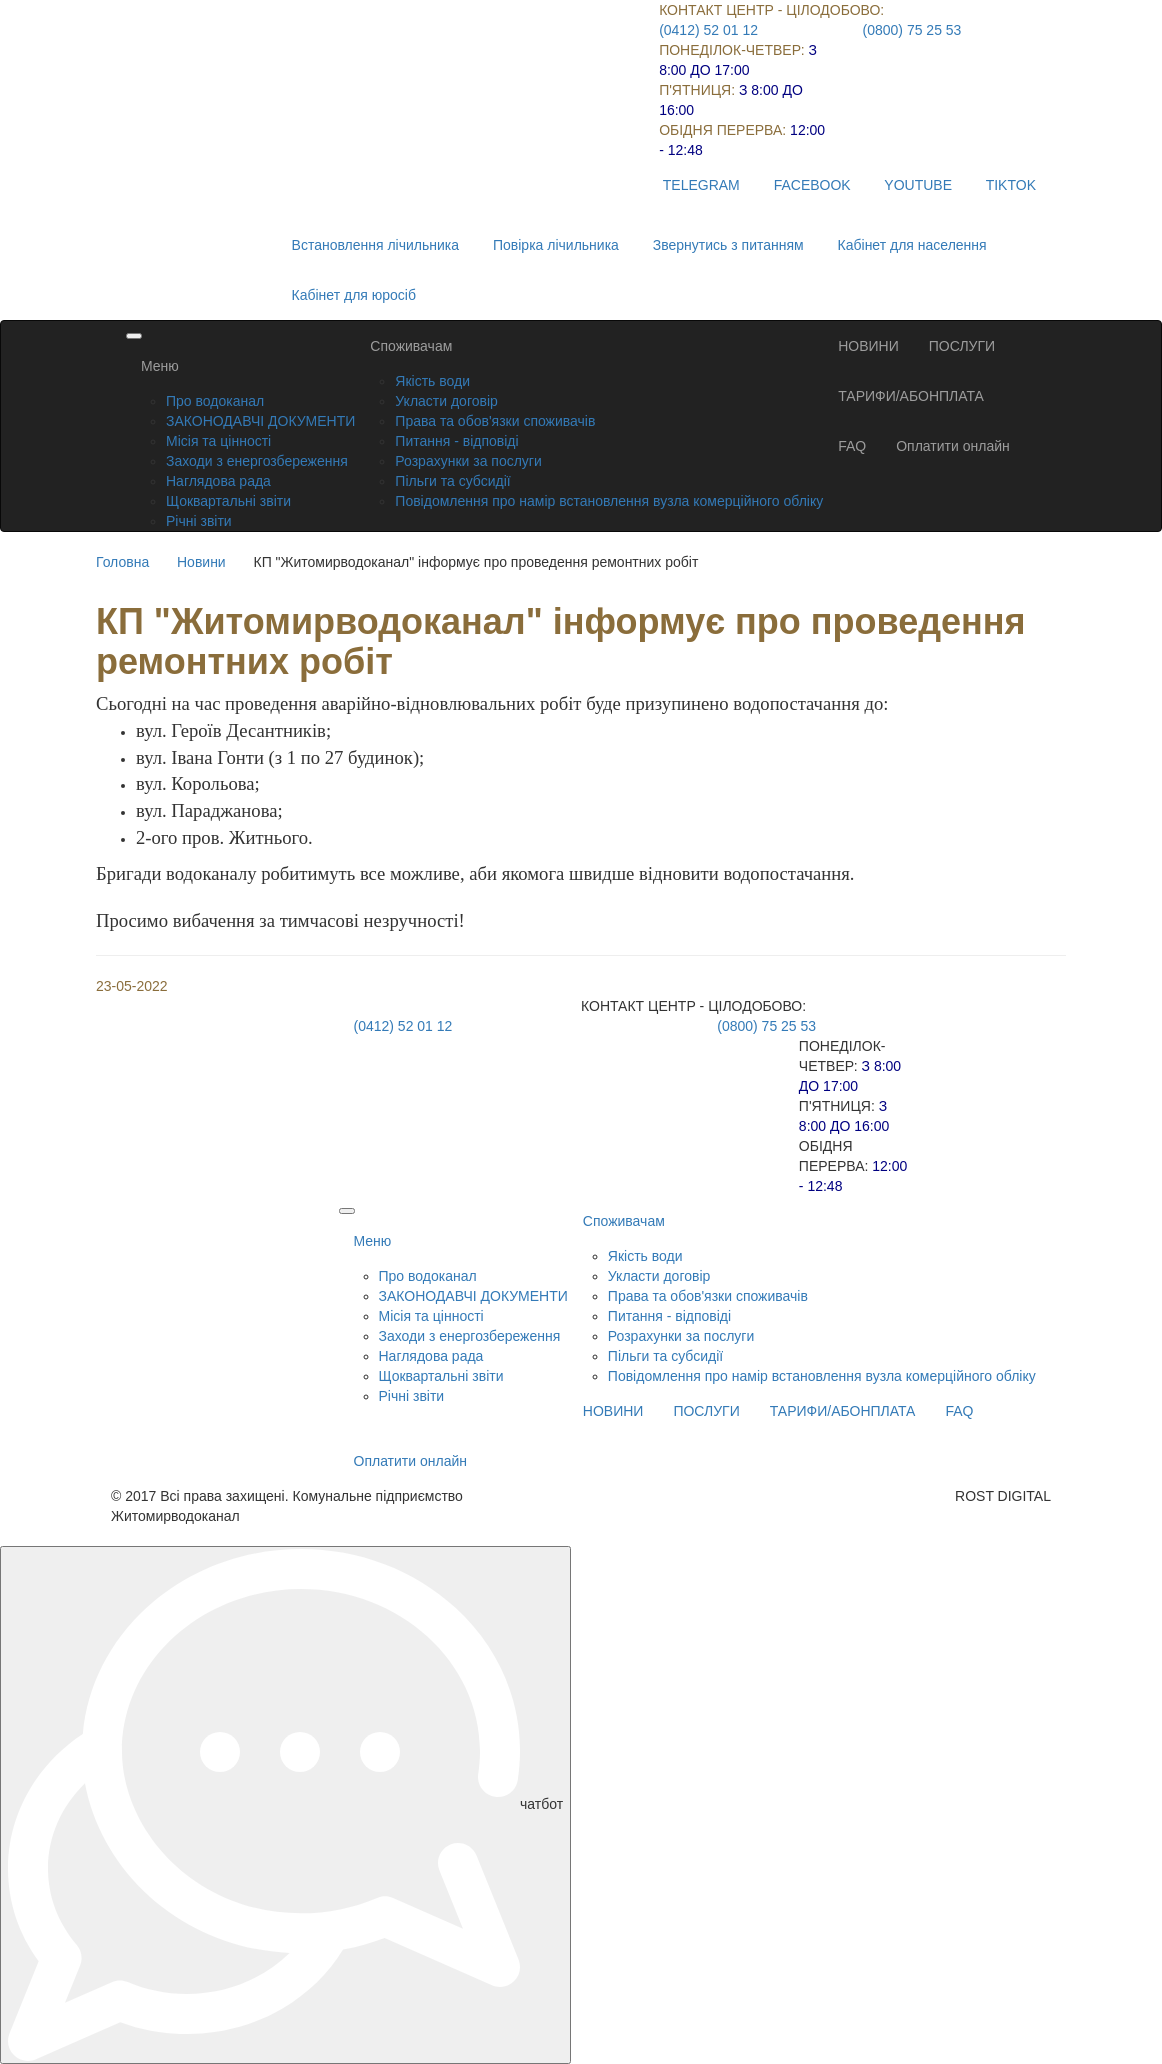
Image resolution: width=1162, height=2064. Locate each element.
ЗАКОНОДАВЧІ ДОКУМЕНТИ (260, 421)
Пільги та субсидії (452, 481)
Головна (122, 562)
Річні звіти (199, 521)
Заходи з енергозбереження (257, 461)
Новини (201, 562)
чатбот (285, 1805)
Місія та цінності (218, 441)
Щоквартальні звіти (228, 501)
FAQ (852, 446)
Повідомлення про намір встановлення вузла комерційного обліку (609, 501)
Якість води (432, 381)
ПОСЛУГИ (962, 346)
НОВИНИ (868, 346)
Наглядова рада (218, 481)
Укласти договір (446, 401)
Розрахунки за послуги (468, 461)
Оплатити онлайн (953, 446)
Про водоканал (215, 401)
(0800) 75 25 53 (912, 30)
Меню (160, 366)
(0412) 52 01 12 (708, 30)
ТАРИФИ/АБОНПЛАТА (911, 396)
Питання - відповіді (456, 441)
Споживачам (411, 346)
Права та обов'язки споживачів (495, 421)
